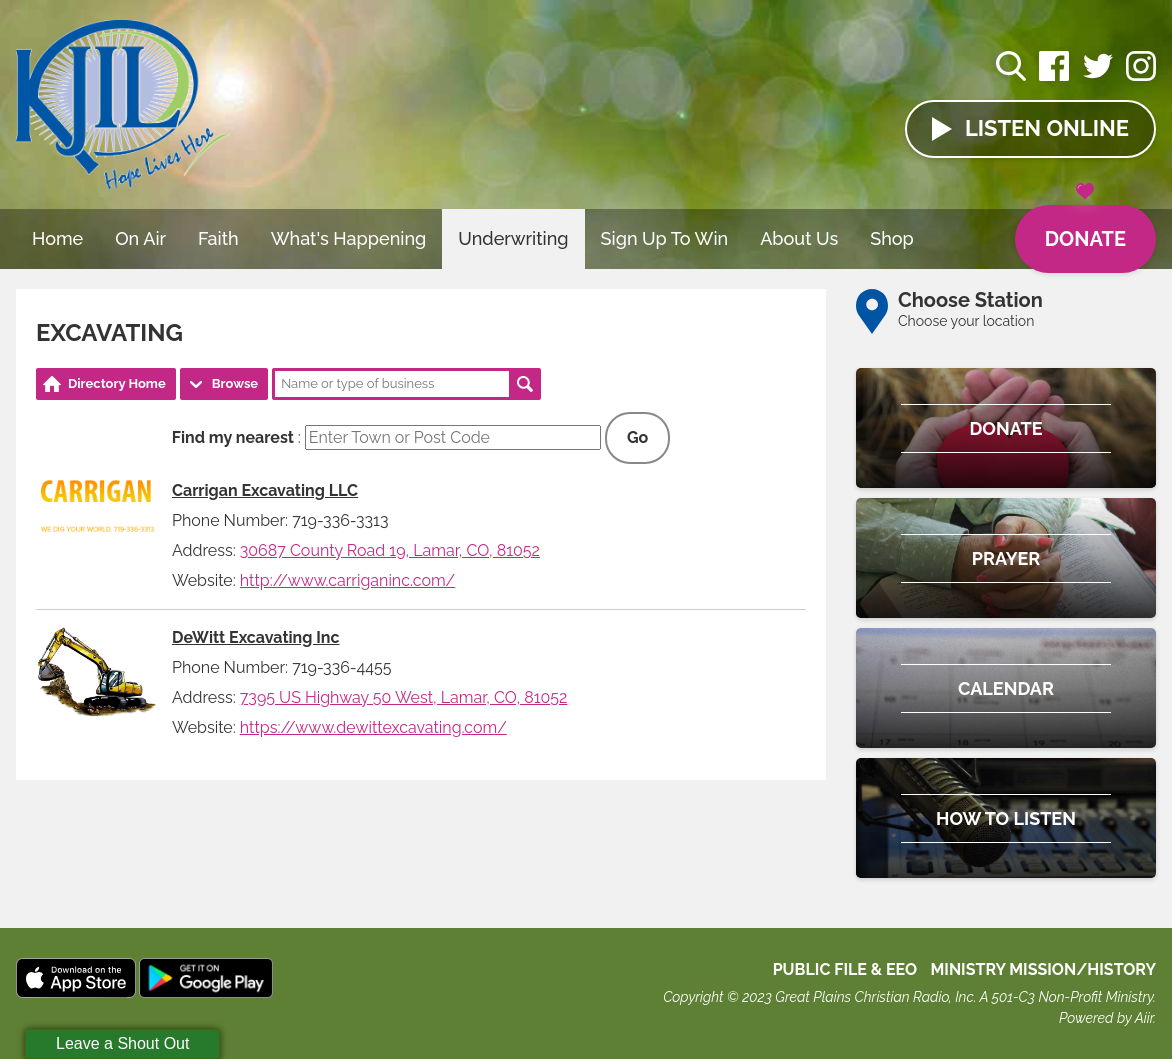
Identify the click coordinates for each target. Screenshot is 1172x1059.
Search (525, 384)
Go (637, 437)
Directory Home (117, 383)
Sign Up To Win (665, 238)
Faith (218, 238)
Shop (892, 238)
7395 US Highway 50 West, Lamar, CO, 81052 (404, 697)
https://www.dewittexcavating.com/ (373, 727)
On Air (140, 238)
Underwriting (513, 238)
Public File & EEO (845, 969)
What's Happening (349, 238)
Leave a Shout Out (122, 1043)
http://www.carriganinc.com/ (347, 580)
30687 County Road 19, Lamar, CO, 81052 (390, 550)
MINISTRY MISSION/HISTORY (1043, 969)
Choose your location (966, 321)
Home (57, 238)
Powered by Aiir (1106, 1018)
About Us (799, 238)
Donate (1085, 228)
